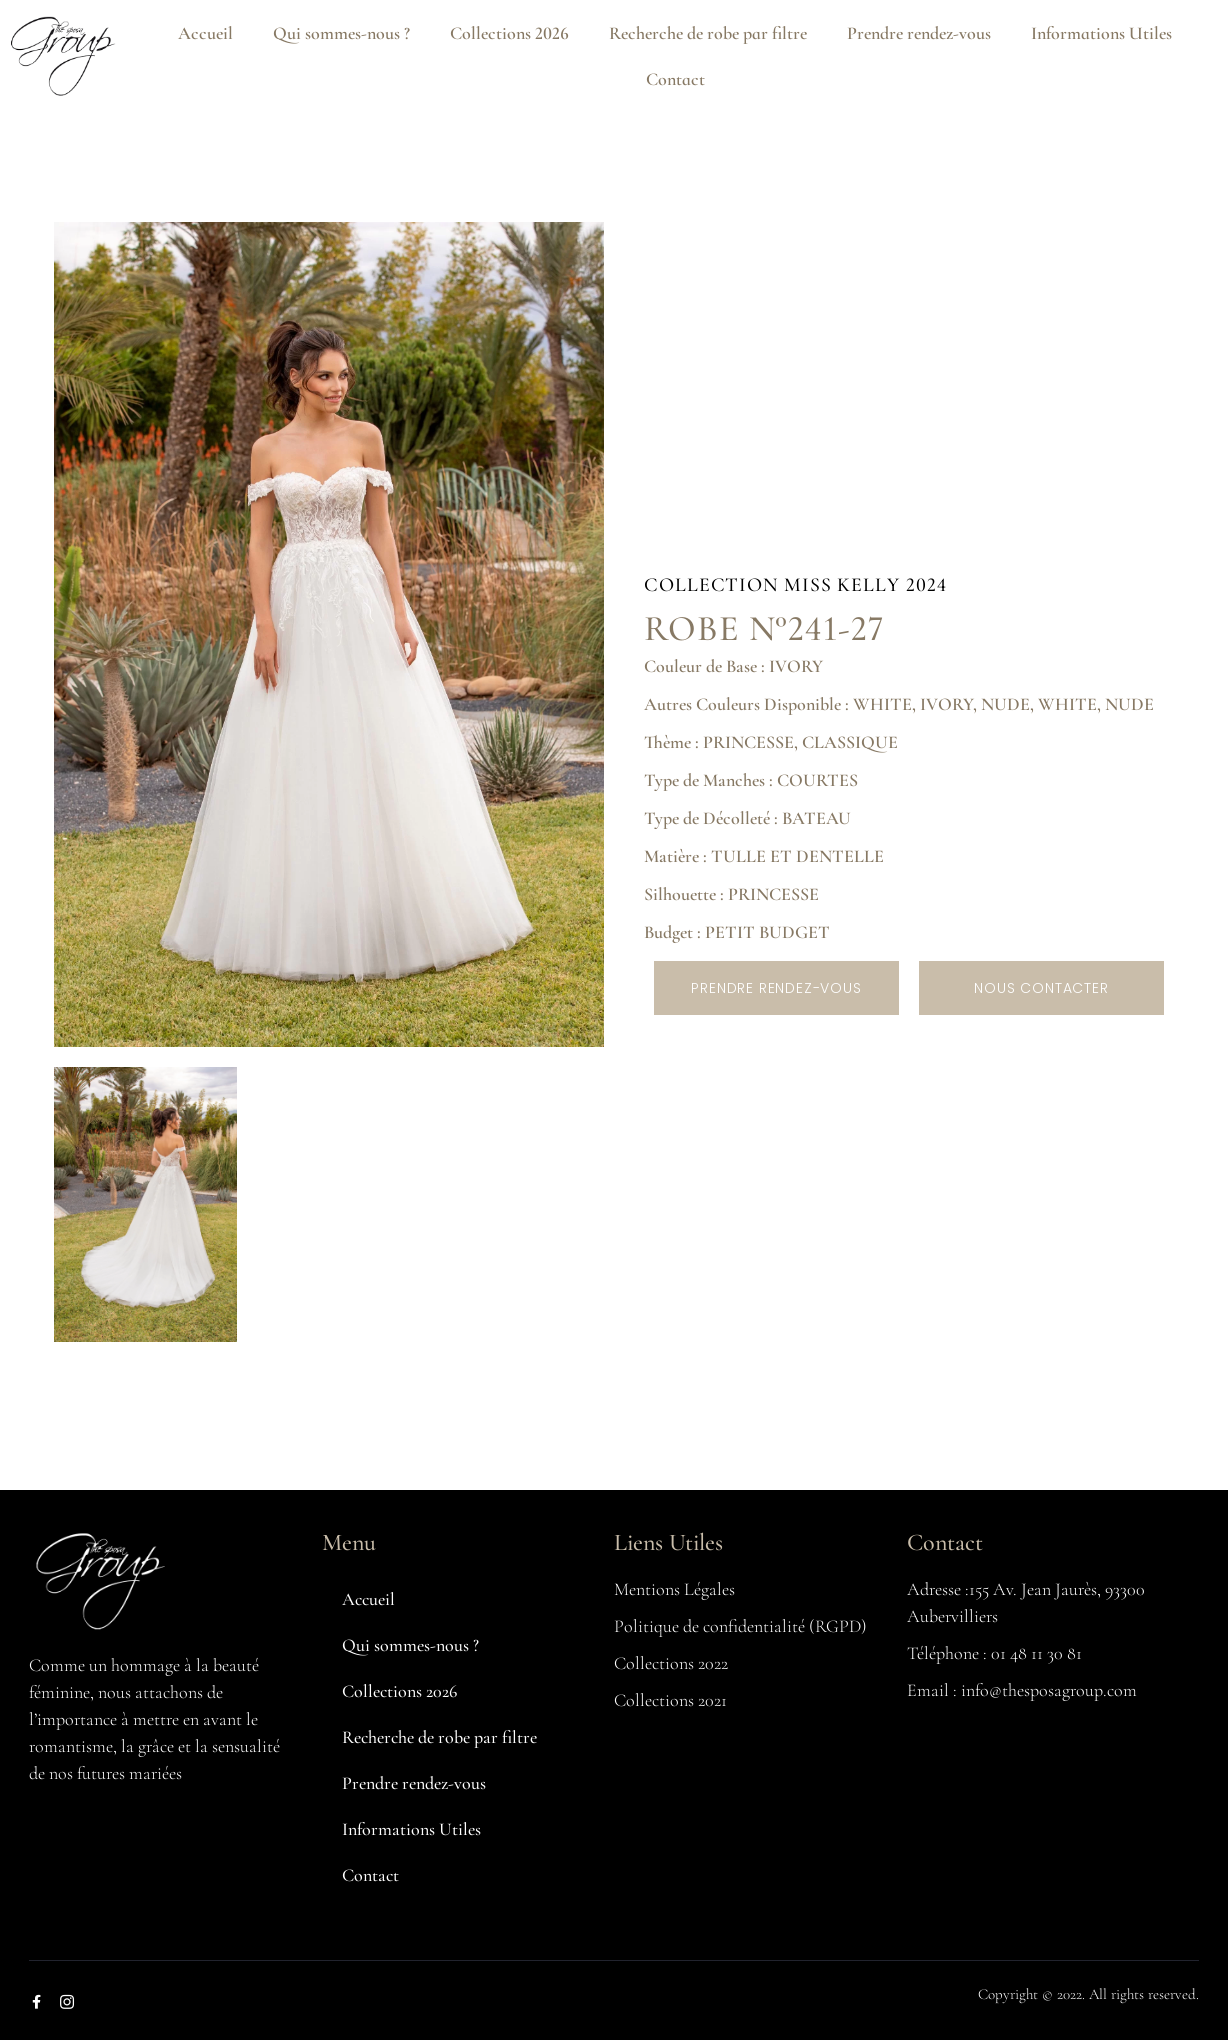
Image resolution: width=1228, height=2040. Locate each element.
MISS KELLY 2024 (865, 585)
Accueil (205, 33)
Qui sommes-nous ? (341, 33)
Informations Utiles (1101, 33)
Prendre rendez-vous (919, 33)
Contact (675, 79)
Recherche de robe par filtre (708, 33)
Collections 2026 (509, 33)
